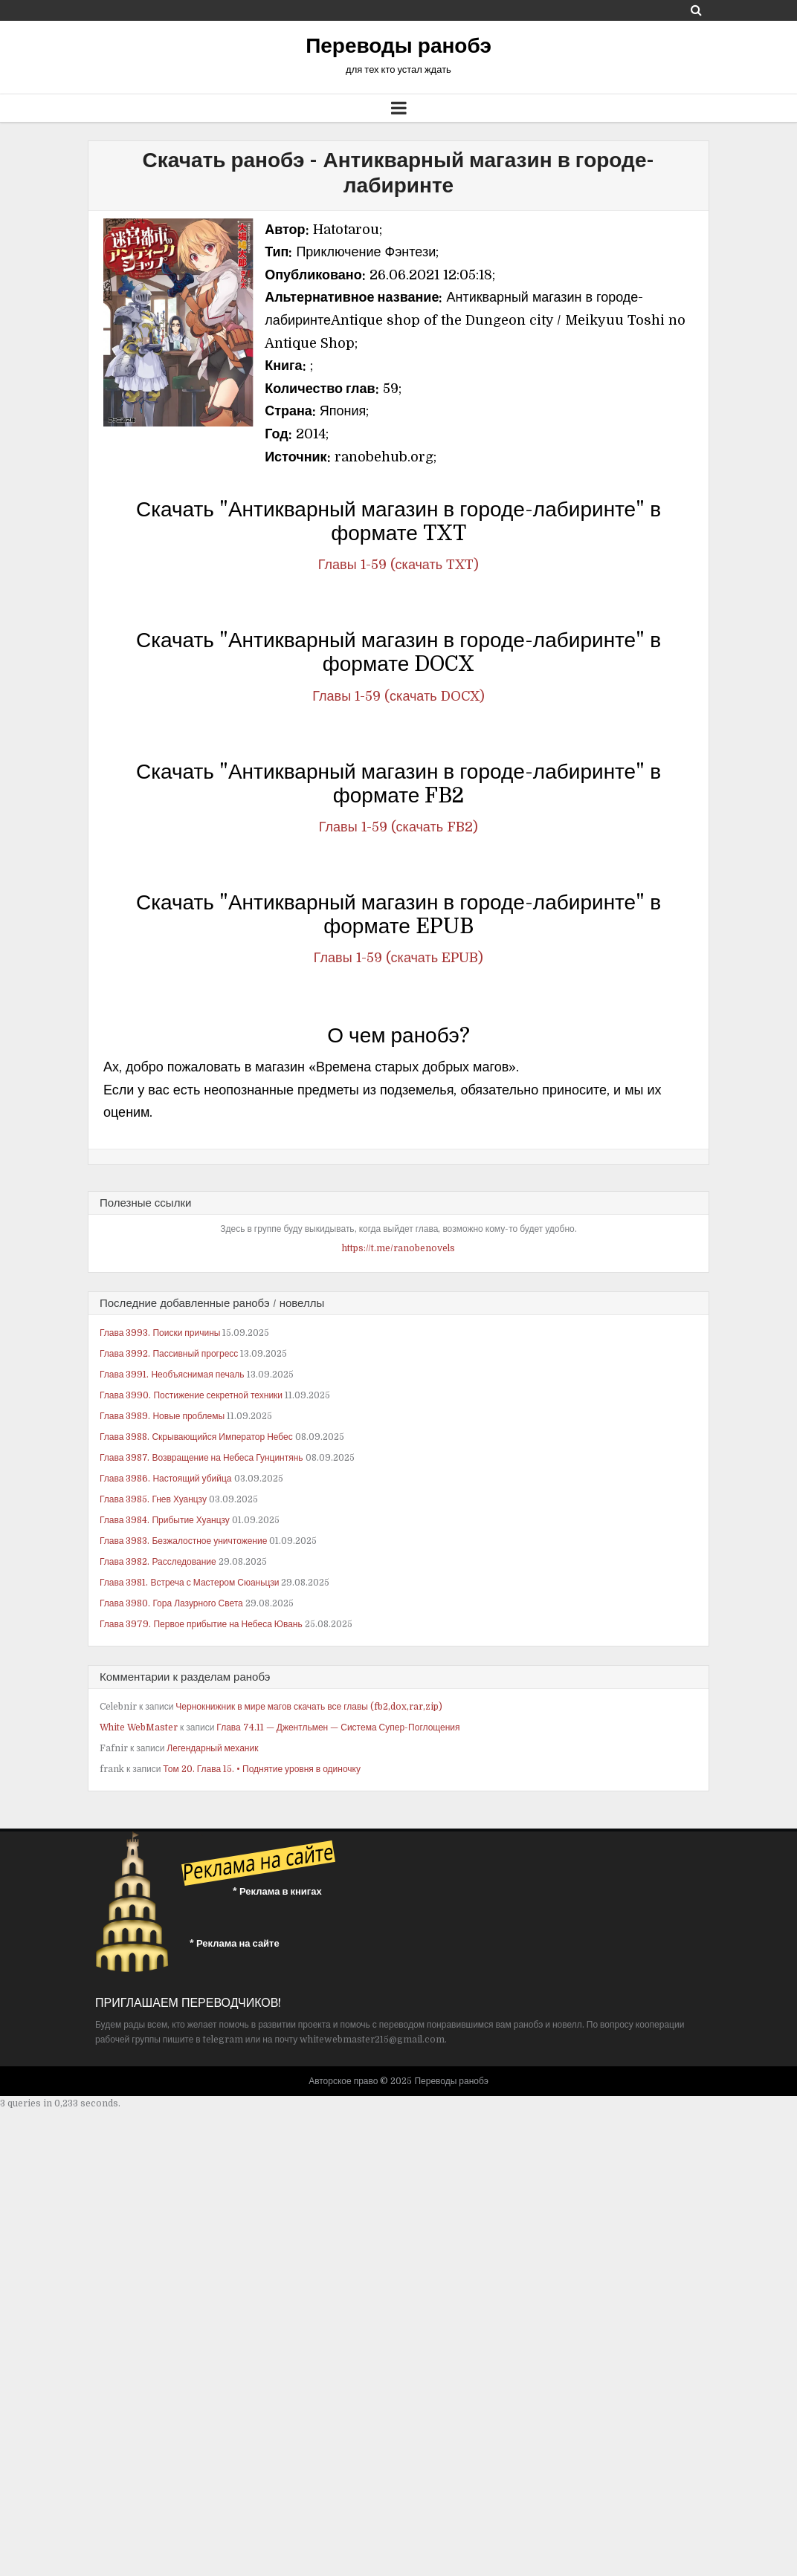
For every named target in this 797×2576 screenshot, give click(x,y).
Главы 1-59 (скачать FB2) (398, 827)
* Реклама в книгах (277, 1891)
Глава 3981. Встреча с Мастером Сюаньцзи (189, 1582)
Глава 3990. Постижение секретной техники (191, 1395)
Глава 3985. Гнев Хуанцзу (153, 1499)
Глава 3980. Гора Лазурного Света (171, 1603)
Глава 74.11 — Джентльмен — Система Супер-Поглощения (337, 1727)
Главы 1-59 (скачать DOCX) (398, 696)
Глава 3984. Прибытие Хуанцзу (165, 1520)
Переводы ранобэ (398, 46)
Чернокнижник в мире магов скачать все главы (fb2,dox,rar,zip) (308, 1706)
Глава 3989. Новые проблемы (162, 1416)
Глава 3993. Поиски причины (160, 1333)
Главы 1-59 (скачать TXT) (398, 564)
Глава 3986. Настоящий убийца (166, 1478)
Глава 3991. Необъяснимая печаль (172, 1374)
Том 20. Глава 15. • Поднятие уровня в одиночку (262, 1769)
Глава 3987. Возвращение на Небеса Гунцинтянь (201, 1458)
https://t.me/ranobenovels (398, 1248)
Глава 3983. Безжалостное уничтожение (183, 1541)
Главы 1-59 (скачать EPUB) (398, 957)
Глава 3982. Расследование (158, 1562)
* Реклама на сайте (235, 1943)
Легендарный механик (212, 1748)
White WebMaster (139, 1727)
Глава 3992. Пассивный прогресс (169, 1354)
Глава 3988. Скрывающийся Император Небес (196, 1437)
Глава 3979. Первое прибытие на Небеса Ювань (201, 1624)
